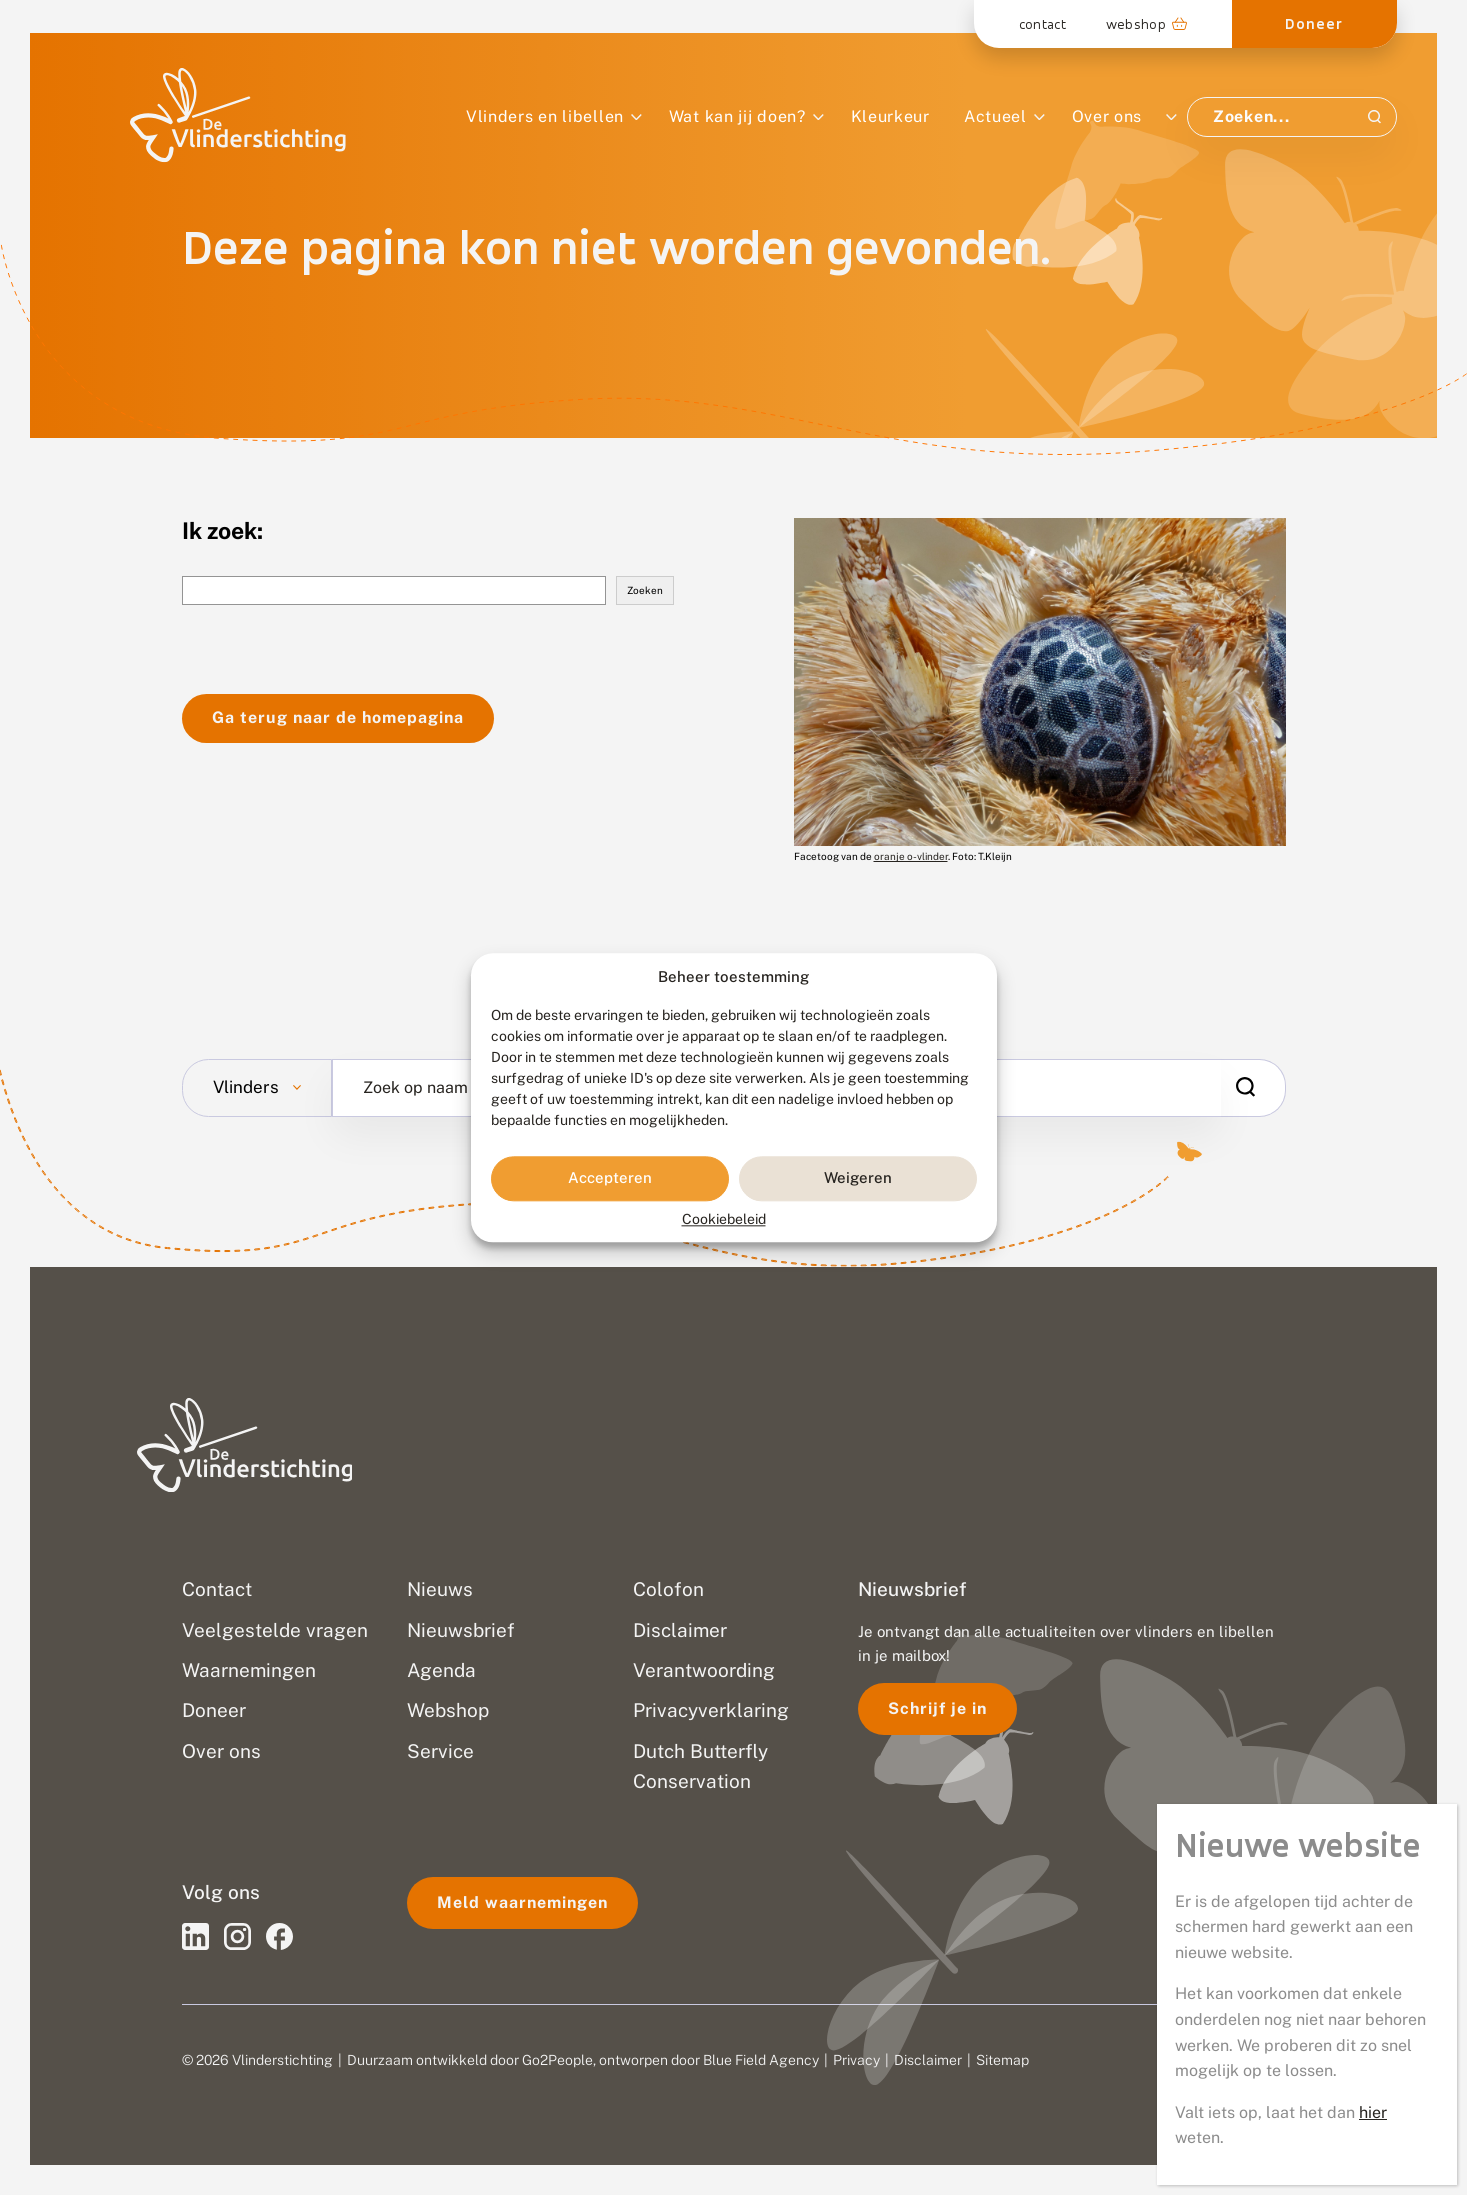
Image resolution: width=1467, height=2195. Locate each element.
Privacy (856, 2060)
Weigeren (858, 1178)
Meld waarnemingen (522, 1902)
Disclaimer (928, 2060)
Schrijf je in (937, 1708)
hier (1373, 2112)
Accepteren (610, 1178)
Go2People (557, 2060)
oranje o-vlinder (911, 856)
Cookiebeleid (724, 1219)
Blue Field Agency (761, 2060)
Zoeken (645, 590)
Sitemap (1002, 2060)
